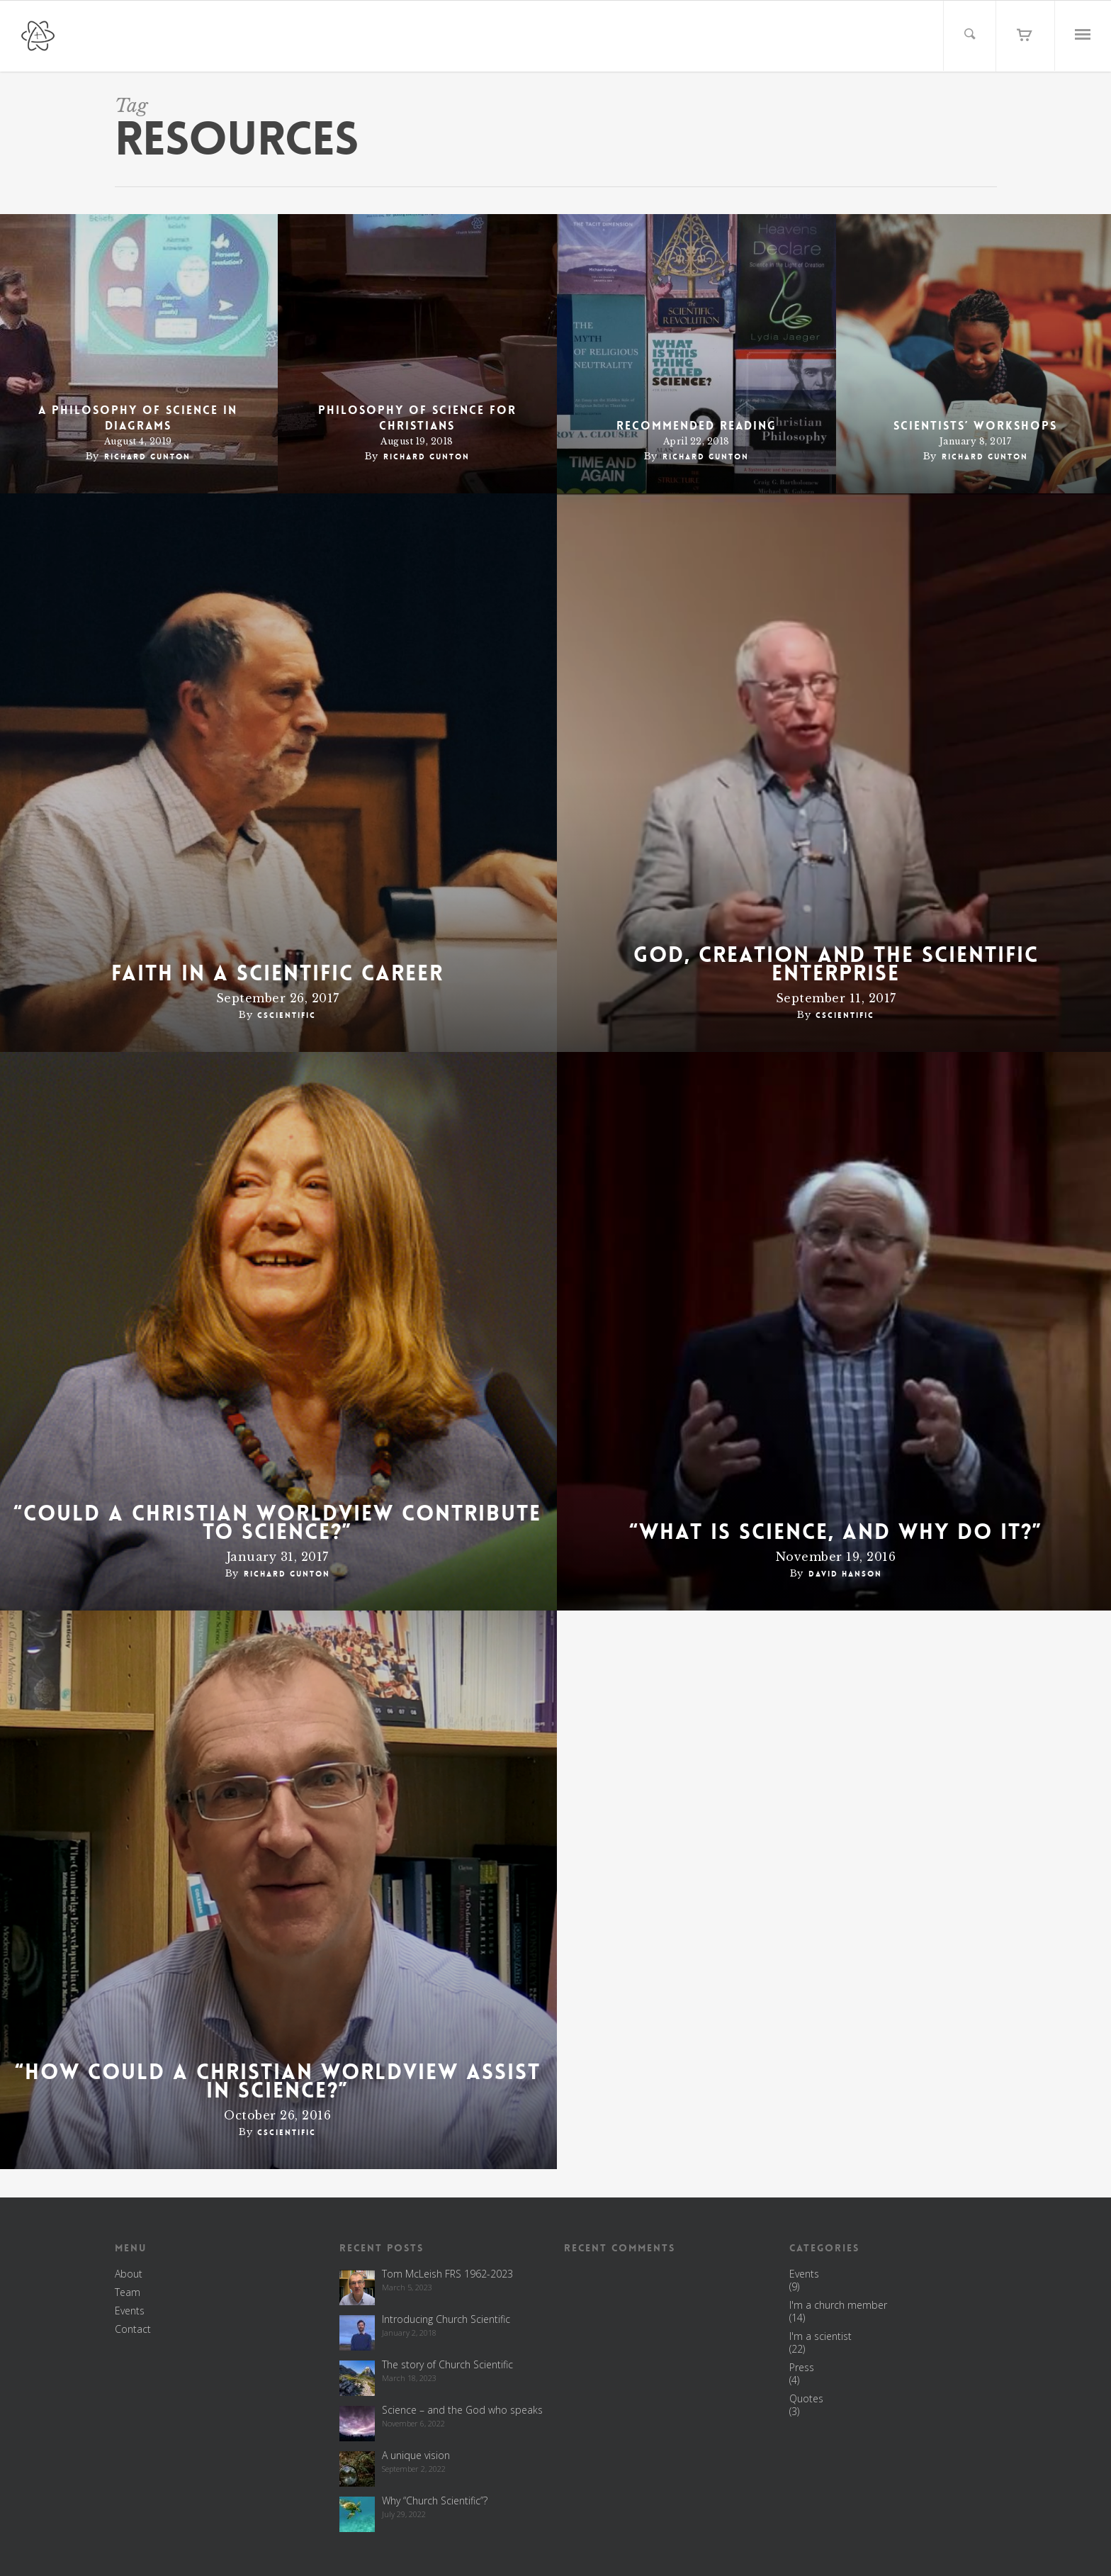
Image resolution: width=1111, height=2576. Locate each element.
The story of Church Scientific (447, 2364)
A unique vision (416, 2455)
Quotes (806, 2398)
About (128, 2274)
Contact (133, 2329)
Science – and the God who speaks (462, 2410)
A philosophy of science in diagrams (137, 418)
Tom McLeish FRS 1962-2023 (447, 2274)
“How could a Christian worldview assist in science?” (278, 2081)
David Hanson (845, 1574)
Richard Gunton (147, 457)
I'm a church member (838, 2305)
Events (130, 2311)
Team (127, 2292)
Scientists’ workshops (975, 425)
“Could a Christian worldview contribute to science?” (277, 1523)
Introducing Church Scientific (446, 2319)
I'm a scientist (820, 2336)
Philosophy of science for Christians (417, 418)
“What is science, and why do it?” (835, 1532)
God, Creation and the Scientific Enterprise (836, 964)
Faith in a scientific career (277, 974)
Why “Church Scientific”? (434, 2500)
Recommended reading (696, 425)
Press (801, 2367)
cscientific (286, 1015)
